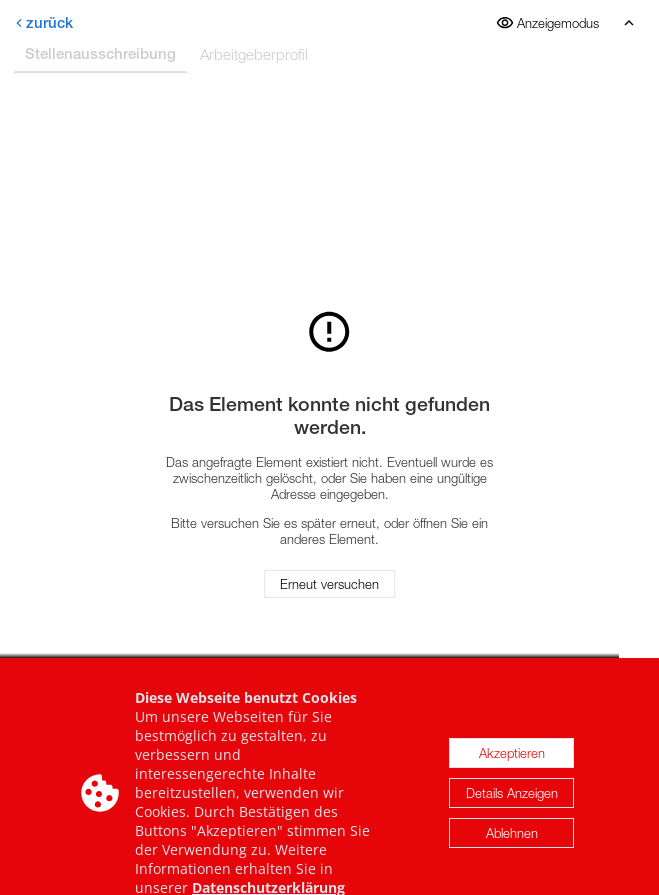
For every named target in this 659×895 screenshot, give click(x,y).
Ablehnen (512, 843)
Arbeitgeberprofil (254, 54)
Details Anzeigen (512, 803)
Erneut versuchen (329, 584)
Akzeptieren (512, 763)
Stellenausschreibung (100, 53)
